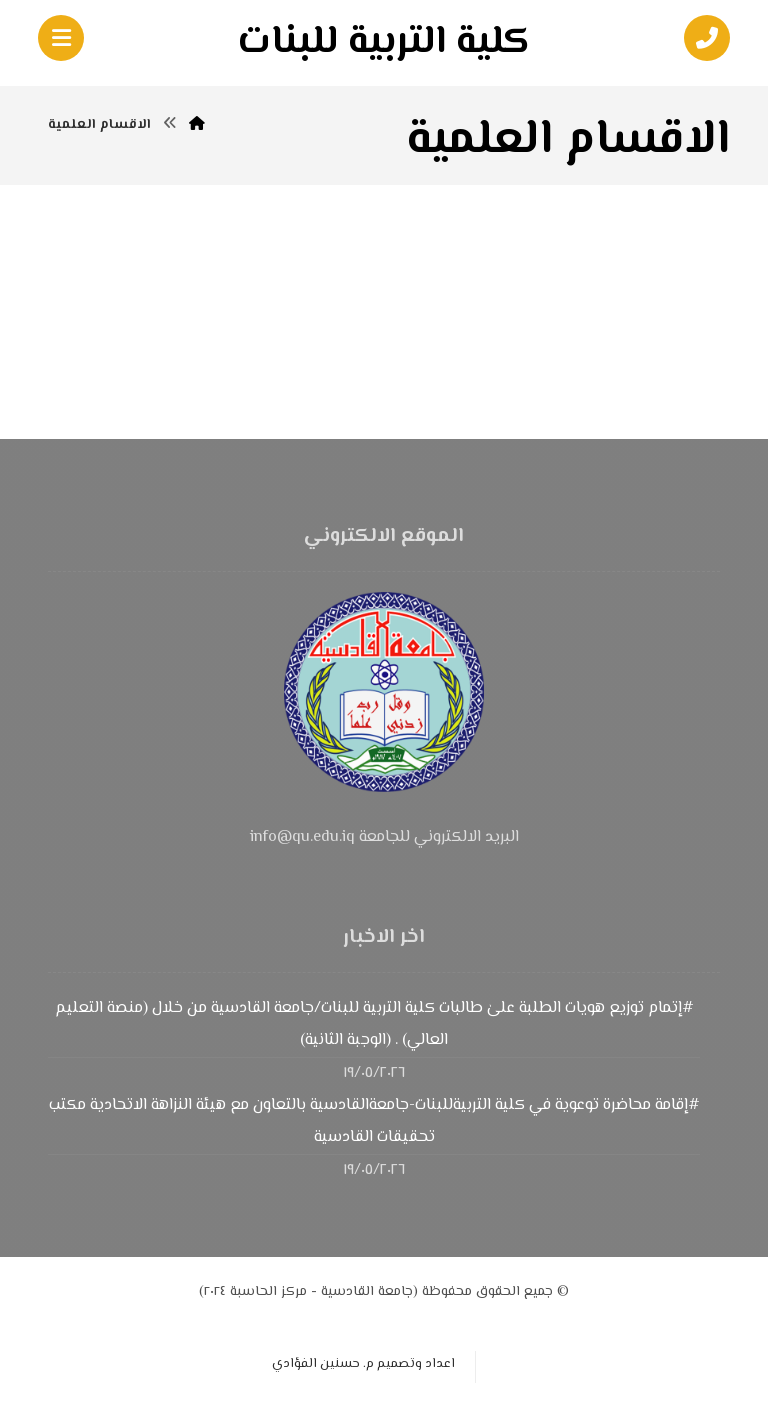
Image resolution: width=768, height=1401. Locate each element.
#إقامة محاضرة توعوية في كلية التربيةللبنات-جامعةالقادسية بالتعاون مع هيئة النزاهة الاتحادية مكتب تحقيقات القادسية (374, 1121)
